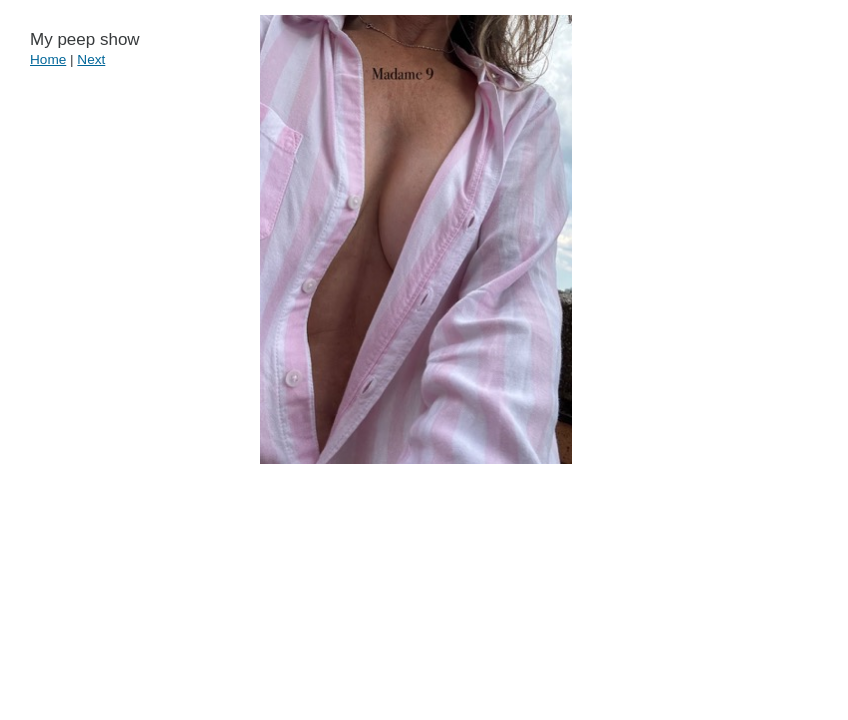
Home (48, 59)
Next (91, 59)
